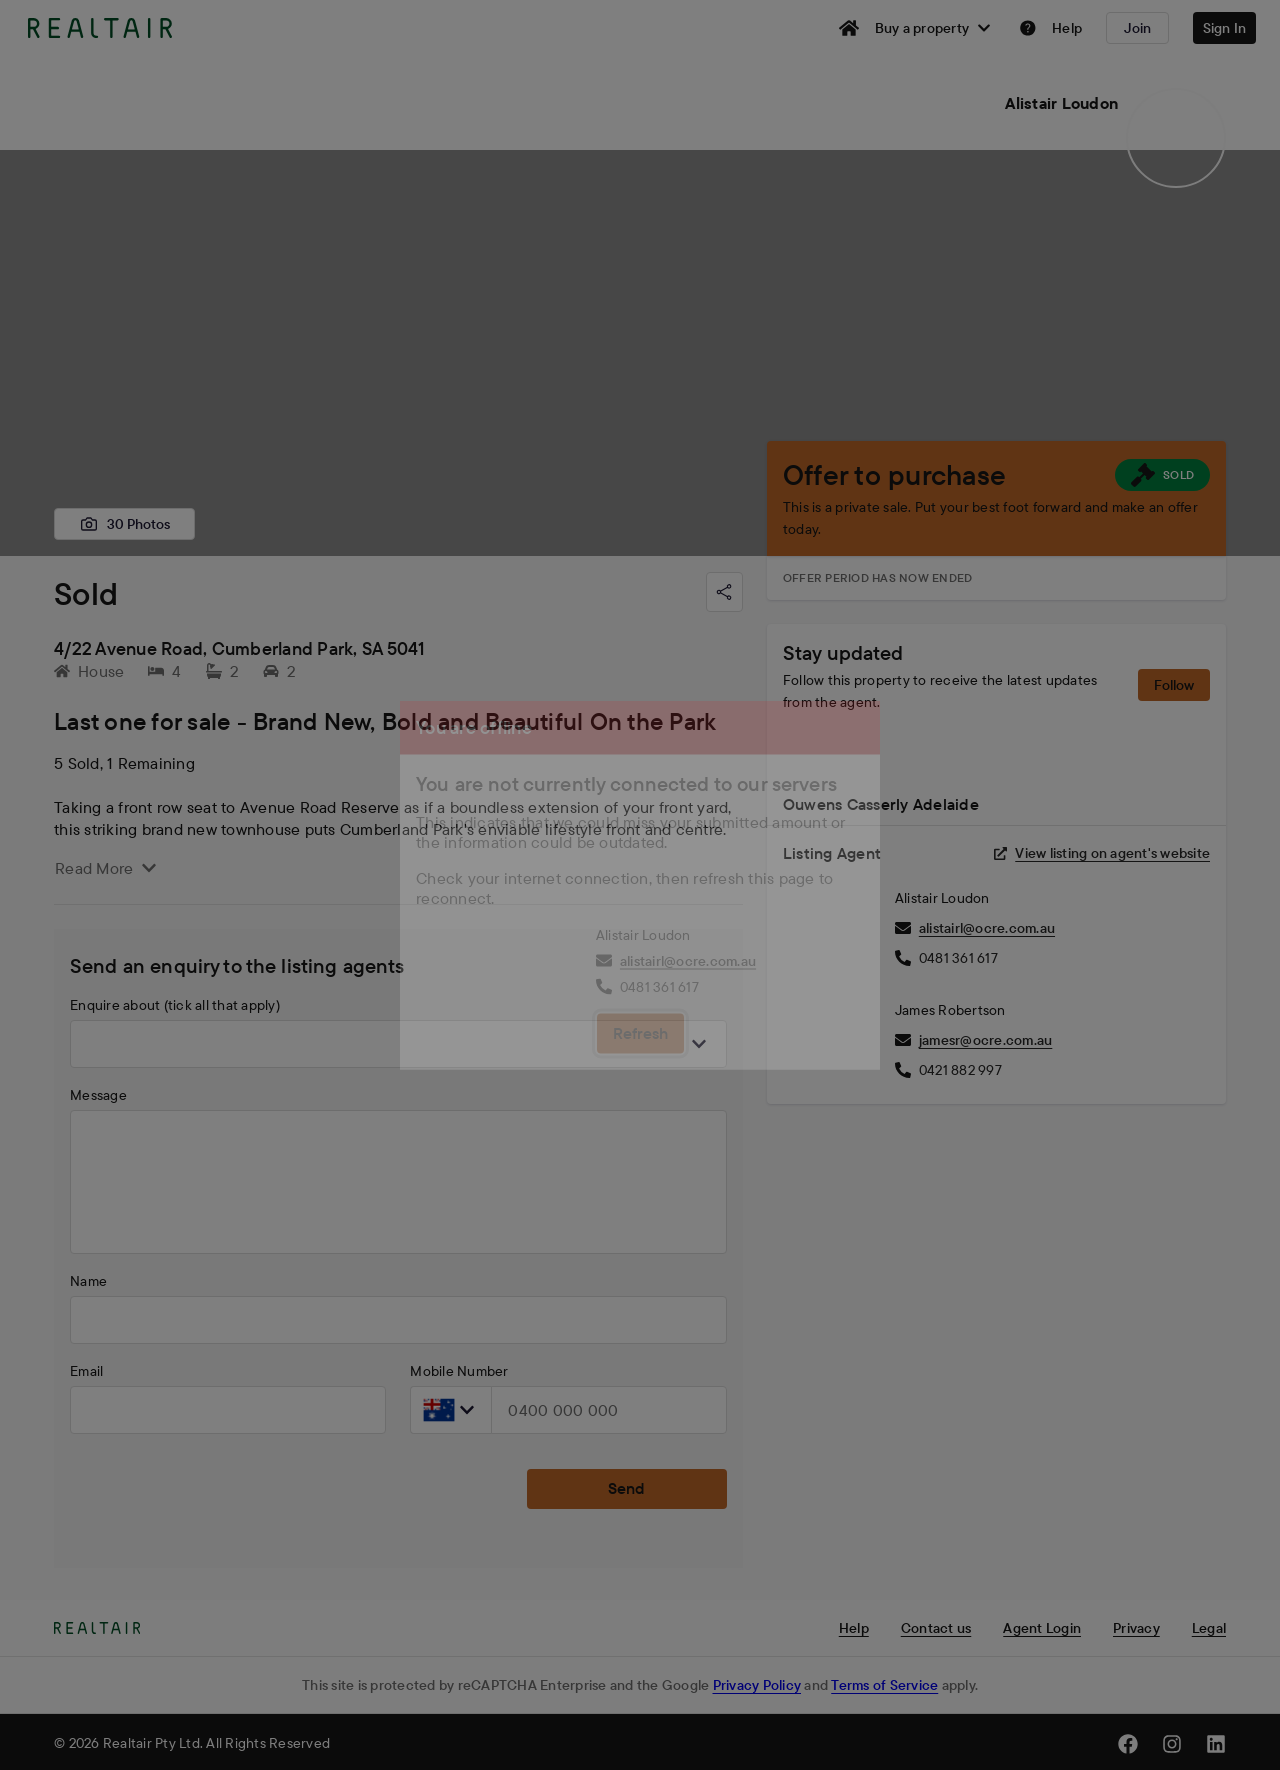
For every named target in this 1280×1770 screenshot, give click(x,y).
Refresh (640, 1033)
